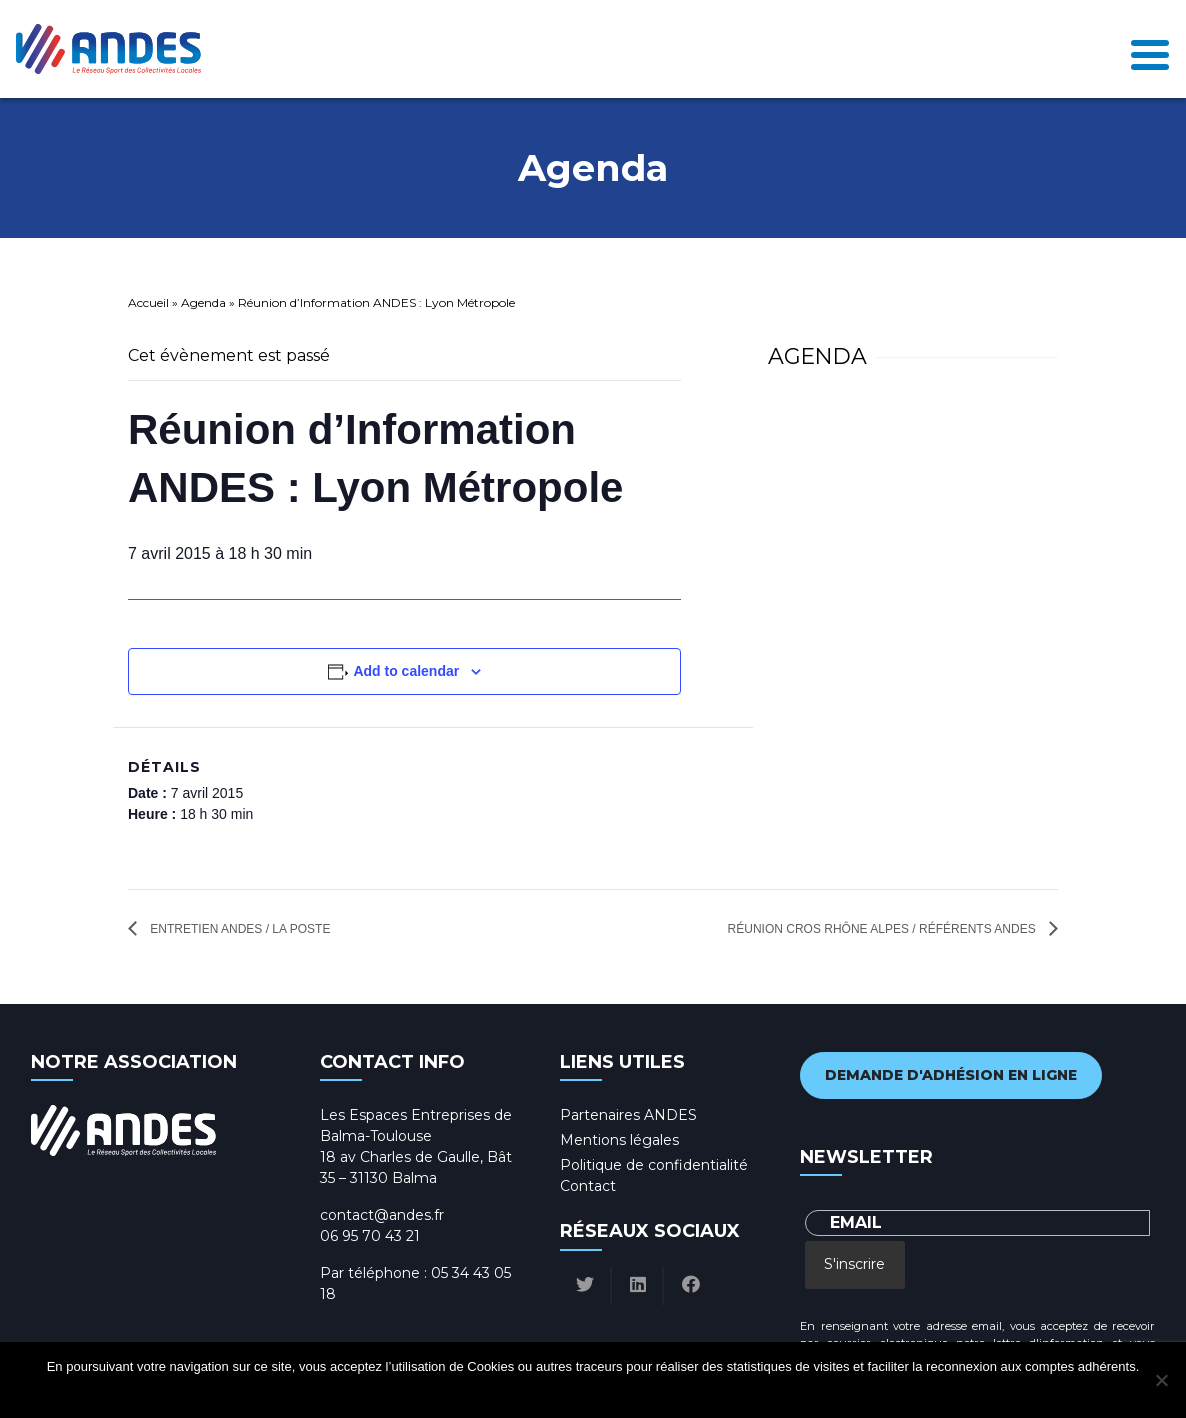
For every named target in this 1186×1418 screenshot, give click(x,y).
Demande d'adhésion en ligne (951, 1075)
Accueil (148, 302)
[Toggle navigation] (1150, 49)
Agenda (203, 302)
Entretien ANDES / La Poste (238, 929)
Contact (588, 1186)
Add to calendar (406, 671)
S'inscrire (854, 1264)
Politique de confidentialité (654, 1165)
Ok (517, 1392)
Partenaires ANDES (628, 1115)
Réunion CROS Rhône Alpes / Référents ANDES (883, 929)
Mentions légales (619, 1140)
